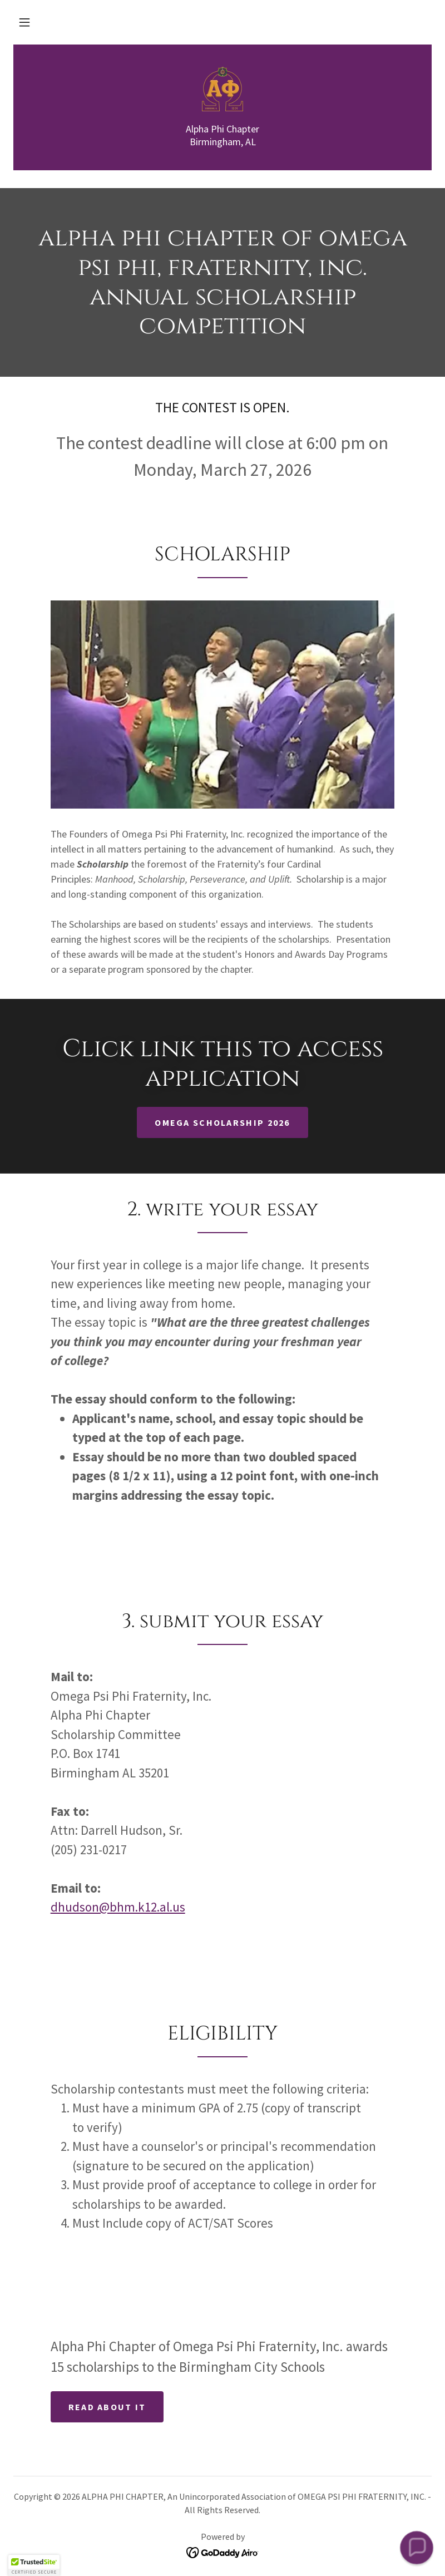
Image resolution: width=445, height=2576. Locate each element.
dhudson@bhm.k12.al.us (118, 1907)
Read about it (107, 2406)
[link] (222, 89)
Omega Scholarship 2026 (222, 1122)
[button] (24, 22)
